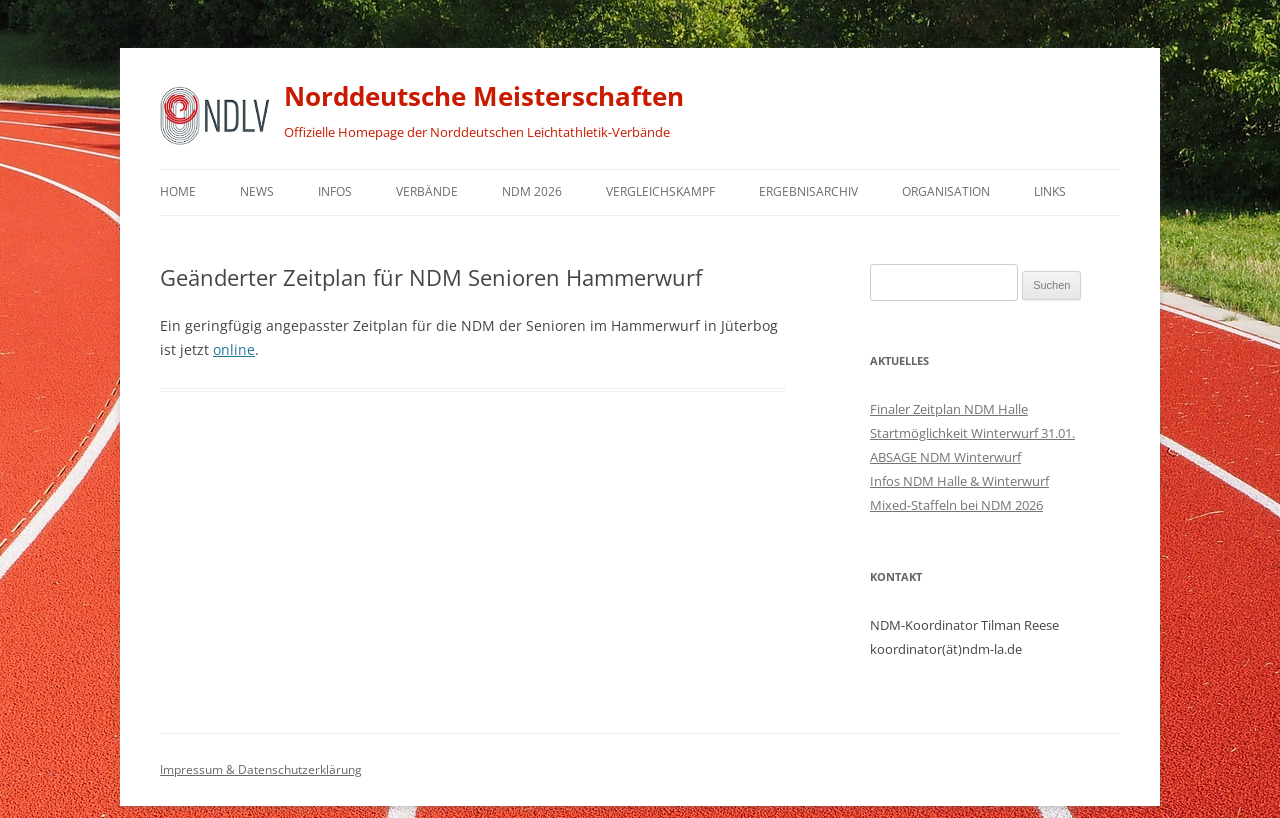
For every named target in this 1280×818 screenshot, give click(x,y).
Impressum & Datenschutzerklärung (261, 769)
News (257, 191)
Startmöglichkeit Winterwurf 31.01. (972, 433)
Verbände (427, 191)
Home (178, 191)
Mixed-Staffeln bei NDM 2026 (956, 505)
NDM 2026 (532, 191)
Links (1050, 191)
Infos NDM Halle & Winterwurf (959, 481)
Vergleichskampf (660, 191)
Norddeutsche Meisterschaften (484, 96)
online (234, 349)
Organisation (946, 191)
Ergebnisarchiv (808, 191)
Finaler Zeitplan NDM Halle (949, 409)
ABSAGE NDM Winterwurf (945, 457)
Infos (335, 191)
